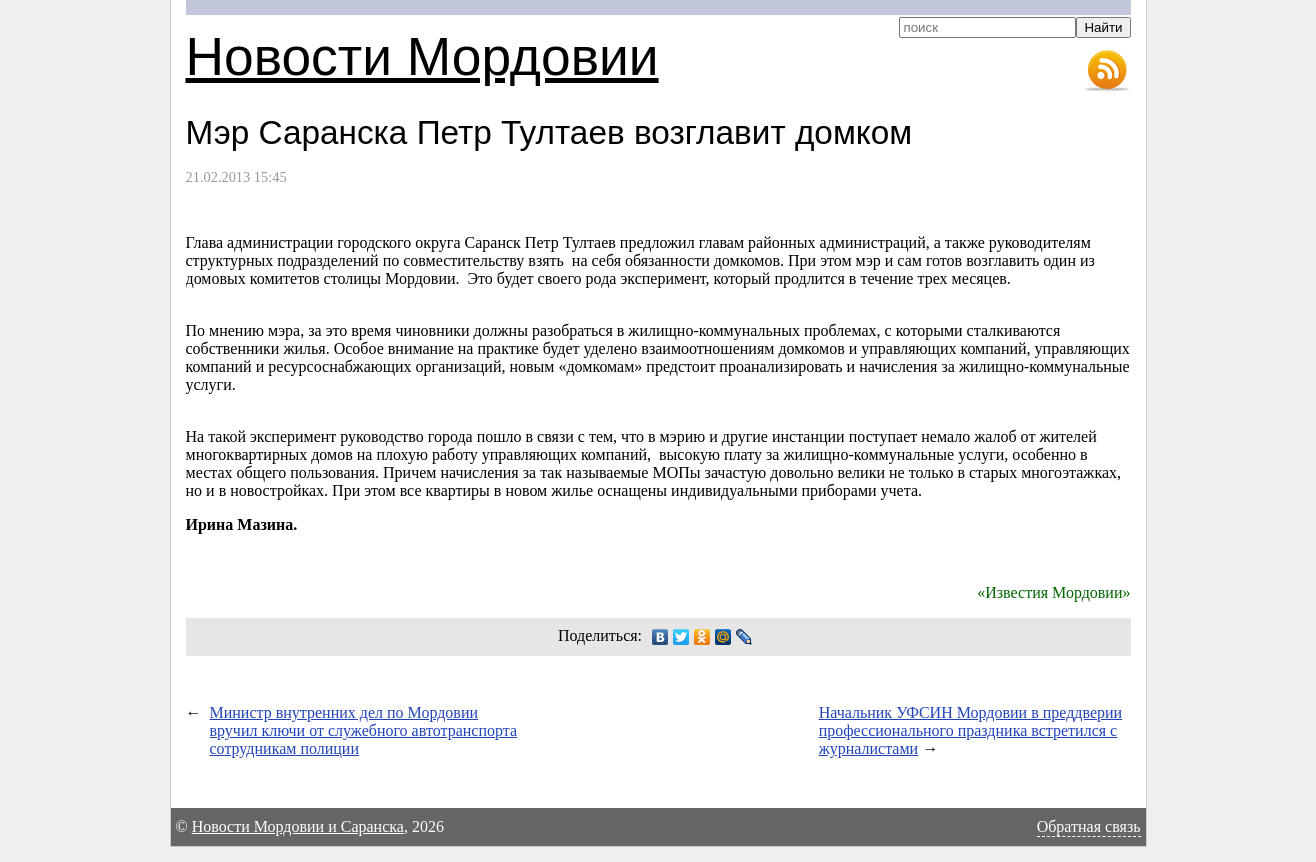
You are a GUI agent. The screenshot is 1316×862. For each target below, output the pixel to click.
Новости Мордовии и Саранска (298, 826)
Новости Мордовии (422, 56)
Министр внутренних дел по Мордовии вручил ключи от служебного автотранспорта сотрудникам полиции (364, 730)
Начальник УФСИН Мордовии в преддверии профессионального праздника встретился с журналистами (970, 730)
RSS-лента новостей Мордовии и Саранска (1107, 71)
